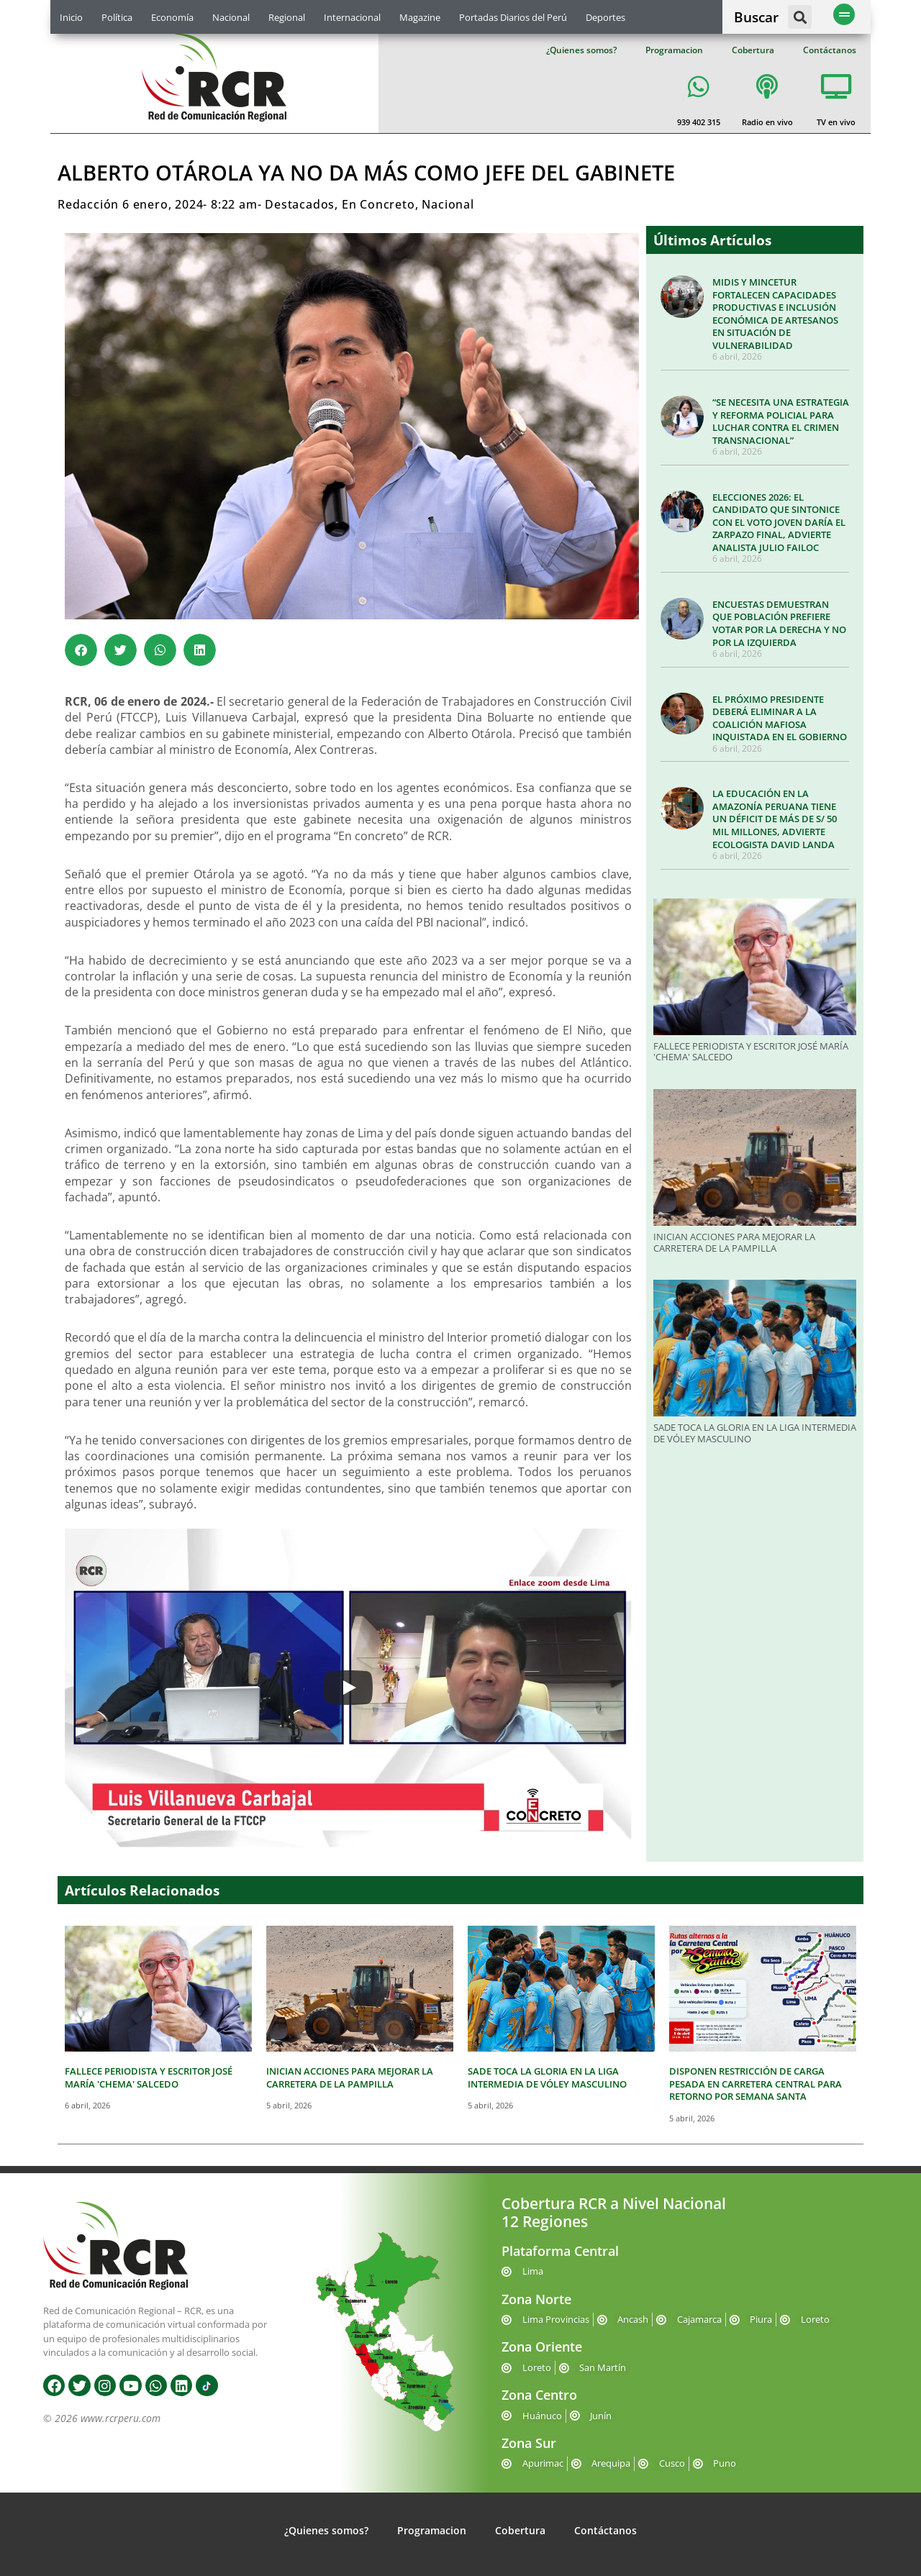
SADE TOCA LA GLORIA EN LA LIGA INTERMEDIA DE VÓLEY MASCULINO (754, 1433)
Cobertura (753, 50)
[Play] (348, 1687)
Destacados (300, 204)
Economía (172, 17)
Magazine (419, 17)
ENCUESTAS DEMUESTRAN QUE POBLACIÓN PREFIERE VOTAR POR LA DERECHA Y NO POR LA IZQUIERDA (779, 623)
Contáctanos (829, 50)
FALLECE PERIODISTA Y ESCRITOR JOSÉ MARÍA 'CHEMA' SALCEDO (750, 1051)
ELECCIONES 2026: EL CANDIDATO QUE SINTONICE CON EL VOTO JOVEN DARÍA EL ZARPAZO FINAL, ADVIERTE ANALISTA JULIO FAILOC (778, 522)
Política (116, 17)
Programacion (674, 50)
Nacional (231, 17)
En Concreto (378, 204)
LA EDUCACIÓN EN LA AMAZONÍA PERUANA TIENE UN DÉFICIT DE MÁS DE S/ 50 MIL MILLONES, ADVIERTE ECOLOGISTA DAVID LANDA (774, 818)
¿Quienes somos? (581, 50)
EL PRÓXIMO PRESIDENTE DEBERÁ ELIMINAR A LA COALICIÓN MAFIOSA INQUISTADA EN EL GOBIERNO (779, 718)
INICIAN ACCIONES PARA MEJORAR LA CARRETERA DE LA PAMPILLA (734, 1242)
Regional (286, 17)
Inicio (71, 17)
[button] (800, 17)
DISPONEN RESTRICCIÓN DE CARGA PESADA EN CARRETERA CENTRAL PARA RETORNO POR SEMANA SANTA (755, 2084)
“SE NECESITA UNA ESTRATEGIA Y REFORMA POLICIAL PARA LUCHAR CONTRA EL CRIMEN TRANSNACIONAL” (780, 421)
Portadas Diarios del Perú (513, 17)
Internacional (352, 17)
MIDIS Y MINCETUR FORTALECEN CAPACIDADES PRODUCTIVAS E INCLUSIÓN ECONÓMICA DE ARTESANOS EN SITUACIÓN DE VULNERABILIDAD (775, 314)
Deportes (605, 17)
